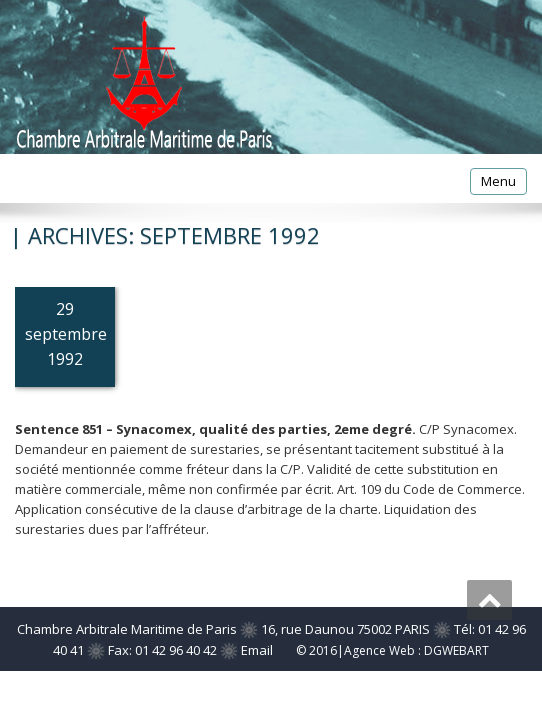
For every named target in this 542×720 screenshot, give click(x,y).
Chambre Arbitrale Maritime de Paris (127, 629)
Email (257, 650)
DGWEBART (456, 650)
